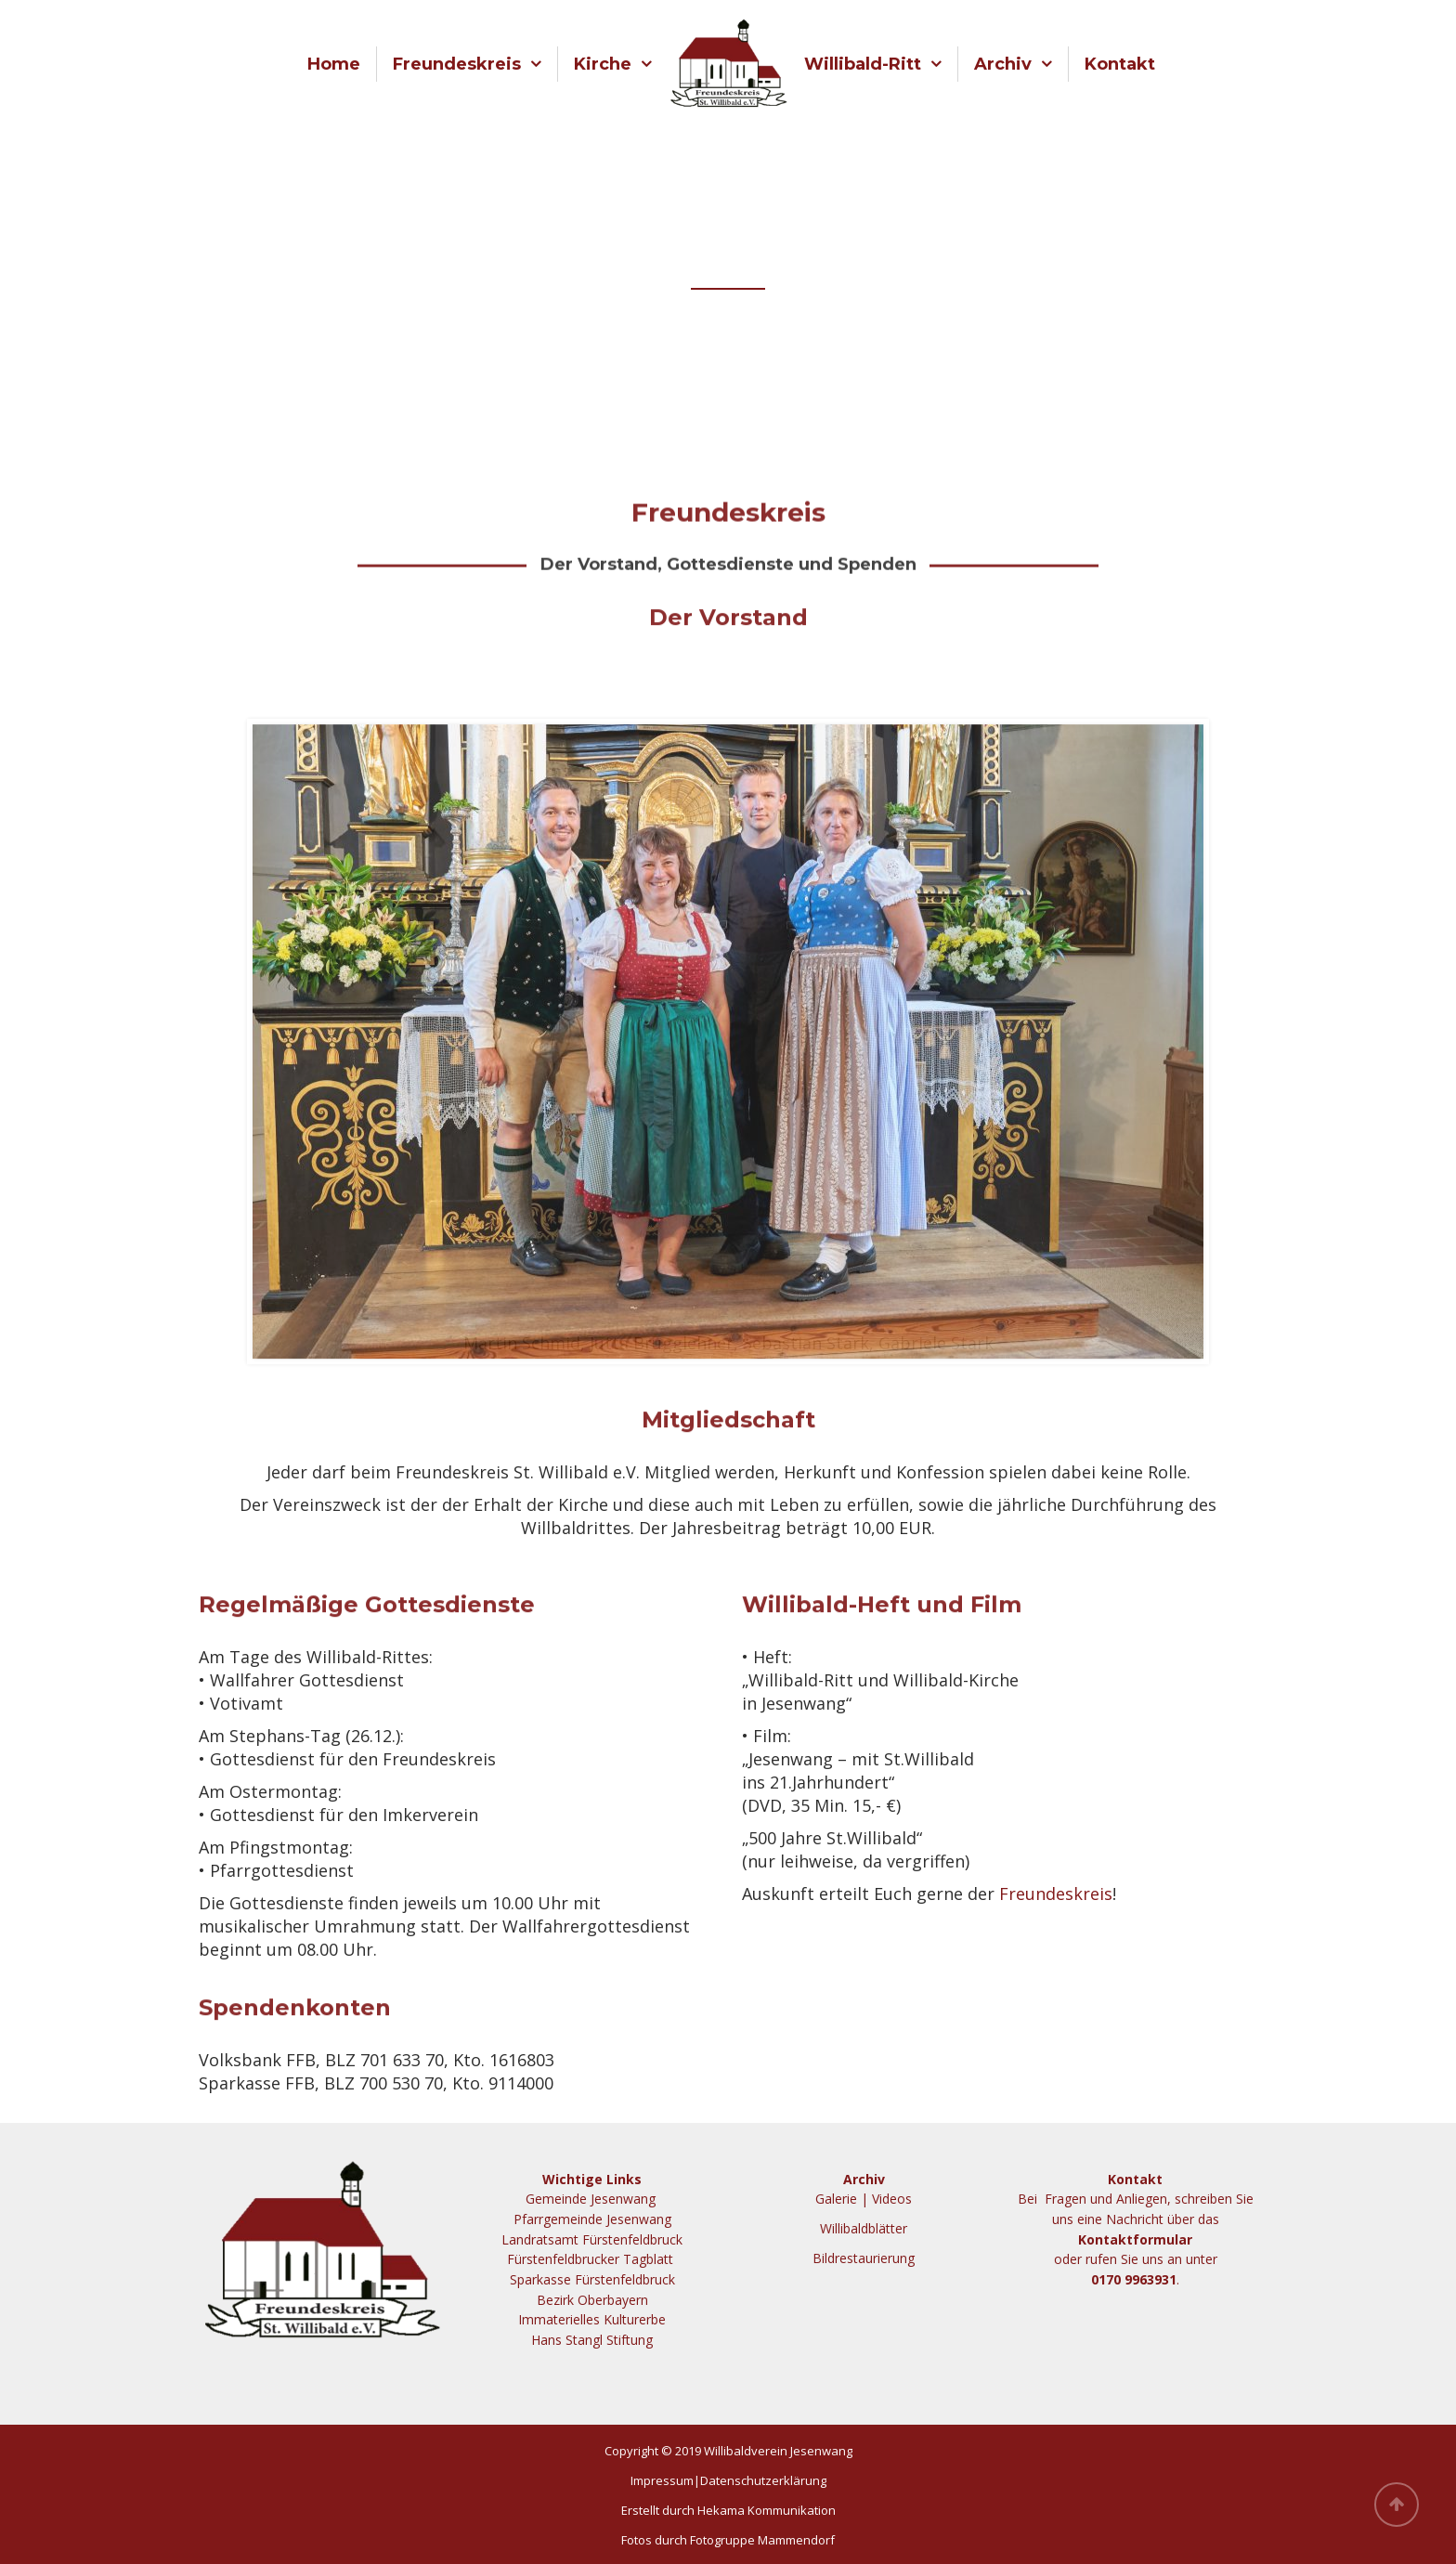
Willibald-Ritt (862, 64)
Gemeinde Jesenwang (592, 2198)
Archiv (1003, 64)
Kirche (602, 64)
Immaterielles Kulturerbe (592, 2319)
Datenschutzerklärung (763, 2480)
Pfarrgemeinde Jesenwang (592, 2219)
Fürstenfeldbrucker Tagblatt (592, 2259)
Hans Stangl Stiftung (592, 2340)
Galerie (836, 2198)
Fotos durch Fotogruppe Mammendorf (728, 2539)
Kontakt (1120, 64)
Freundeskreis (457, 64)
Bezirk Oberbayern (592, 2300)
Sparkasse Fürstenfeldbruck (592, 2279)
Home (333, 64)
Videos (892, 2198)
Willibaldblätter (863, 2228)
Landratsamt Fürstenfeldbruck (591, 2239)
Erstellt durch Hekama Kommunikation (728, 2510)
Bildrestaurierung (863, 2258)
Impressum (662, 2480)
